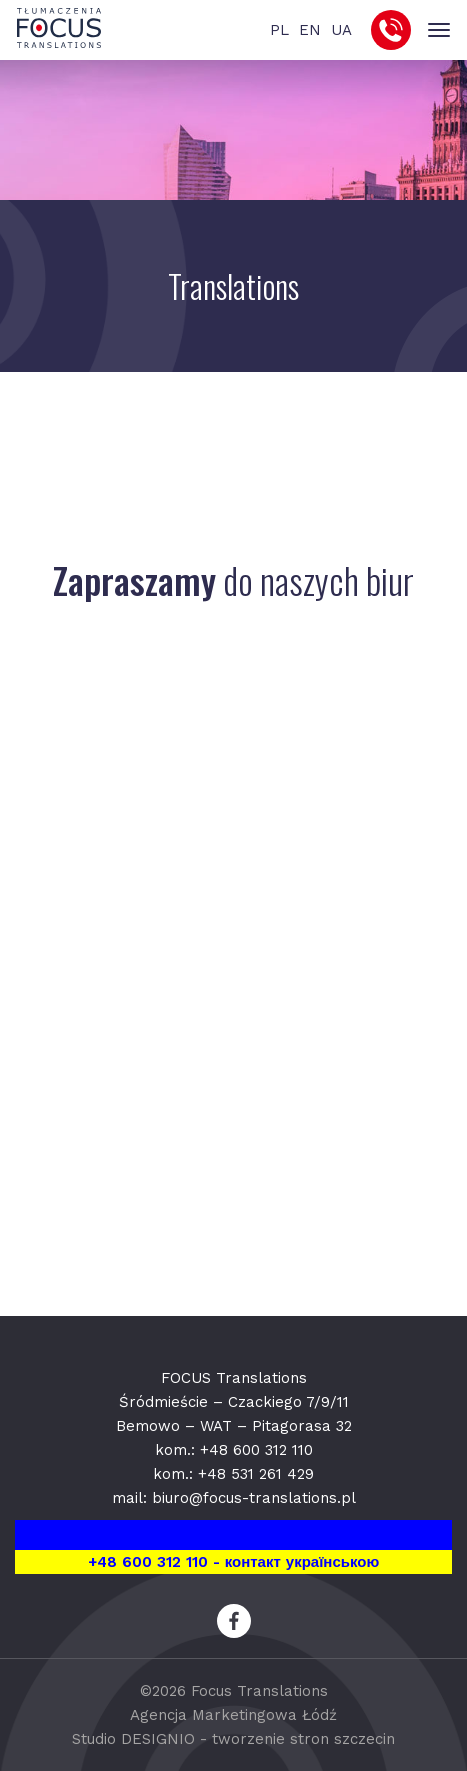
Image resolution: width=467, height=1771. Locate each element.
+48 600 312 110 (256, 1450)
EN (310, 30)
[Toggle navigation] (438, 30)
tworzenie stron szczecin (303, 1739)
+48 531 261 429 (256, 1474)
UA (341, 30)
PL (279, 30)
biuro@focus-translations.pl (254, 1498)
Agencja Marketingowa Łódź (233, 1715)
